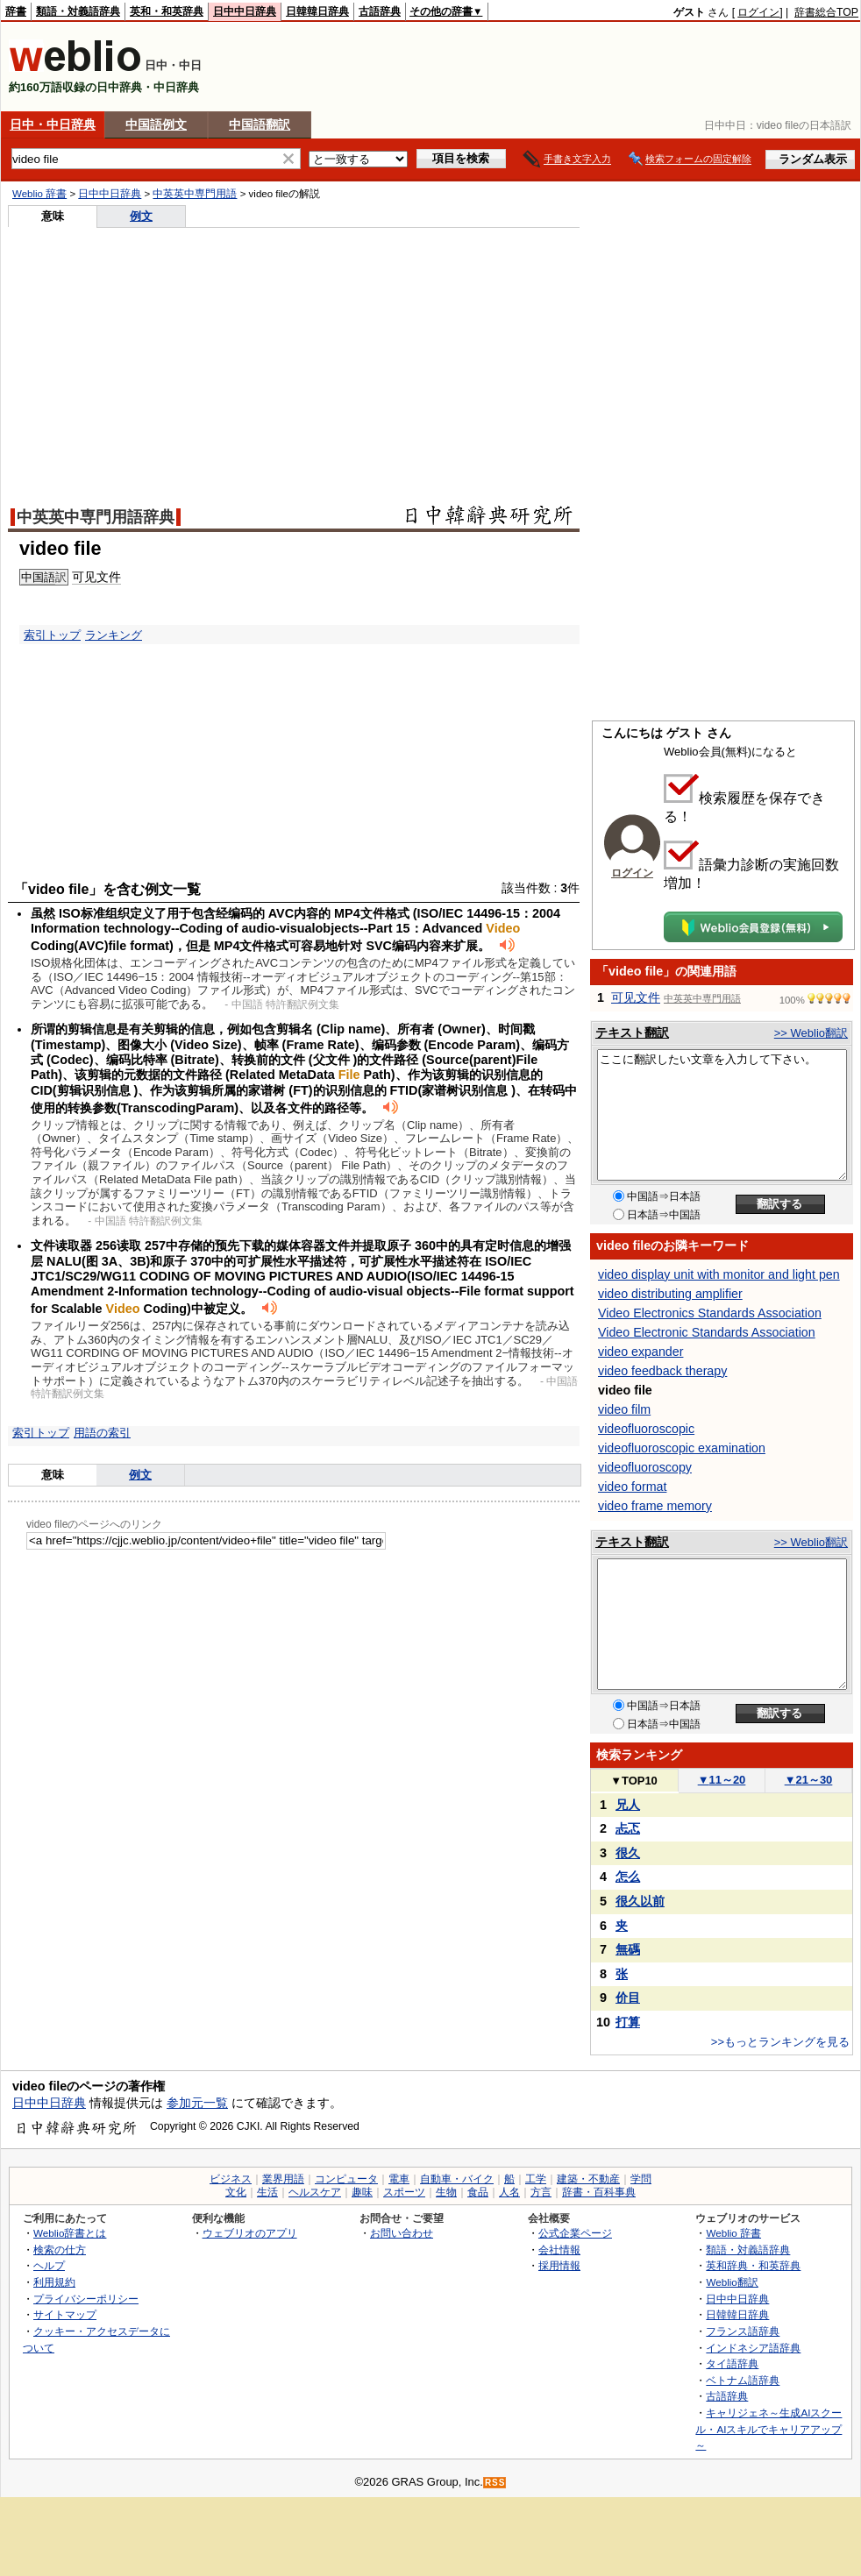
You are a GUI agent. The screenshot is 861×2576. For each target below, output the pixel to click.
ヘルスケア (314, 2192)
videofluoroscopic (646, 1429)
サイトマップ (64, 2314)
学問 (640, 2179)
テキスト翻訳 (632, 1032)
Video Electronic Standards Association (706, 1332)
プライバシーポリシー (86, 2298)
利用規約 (54, 2282)
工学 (535, 2179)
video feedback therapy (662, 1371)
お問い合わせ (401, 2233)
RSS (495, 2482)
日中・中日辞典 (53, 124)
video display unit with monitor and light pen (719, 1274)
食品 (477, 2192)
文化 (235, 2192)
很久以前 (640, 1901)
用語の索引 (102, 1432)
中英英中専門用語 (195, 193)
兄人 (628, 1805)
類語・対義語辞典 (78, 11)
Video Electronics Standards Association (710, 1313)
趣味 (362, 2192)
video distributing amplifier (670, 1294)
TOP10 (634, 1780)
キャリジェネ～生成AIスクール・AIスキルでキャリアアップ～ (768, 2429)
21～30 (809, 1779)
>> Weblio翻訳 (811, 1033)
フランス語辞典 (742, 2331)
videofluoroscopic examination (681, 1448)
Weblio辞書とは (69, 2233)
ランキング (113, 635)
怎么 (628, 1877)
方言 (540, 2192)
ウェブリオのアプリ (250, 2233)
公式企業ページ (575, 2233)
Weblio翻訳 (732, 2282)
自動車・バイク (457, 2179)
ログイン (758, 12)
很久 (628, 1853)
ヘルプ (49, 2265)
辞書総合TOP (826, 12)
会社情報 (559, 2249)
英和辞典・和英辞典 (753, 2265)
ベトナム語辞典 (742, 2380)
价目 (628, 1998)
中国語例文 (156, 124)
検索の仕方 (59, 2249)
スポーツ (404, 2192)
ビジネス (231, 2179)
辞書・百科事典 (599, 2192)
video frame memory (655, 1506)
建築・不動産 (588, 2179)
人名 (509, 2192)
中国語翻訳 (259, 124)
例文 (141, 216)
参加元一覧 (197, 2103)
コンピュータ (346, 2179)
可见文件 (96, 577)
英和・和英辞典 (166, 11)
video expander (640, 1352)
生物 (446, 2192)
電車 (398, 2179)
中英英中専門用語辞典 (95, 517)
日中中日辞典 (244, 11)
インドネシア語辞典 (753, 2347)
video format (632, 1487)
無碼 (628, 1949)
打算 (628, 2022)
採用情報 (559, 2265)
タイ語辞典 (732, 2363)
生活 (267, 2192)
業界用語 (283, 2179)
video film (624, 1409)
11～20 (722, 1779)
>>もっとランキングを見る (780, 2041)
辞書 (15, 11)
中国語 (38, 577)
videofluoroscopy (645, 1467)
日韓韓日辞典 (317, 11)
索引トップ (52, 635)
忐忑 (628, 1828)
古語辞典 (380, 11)
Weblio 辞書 (39, 193)
